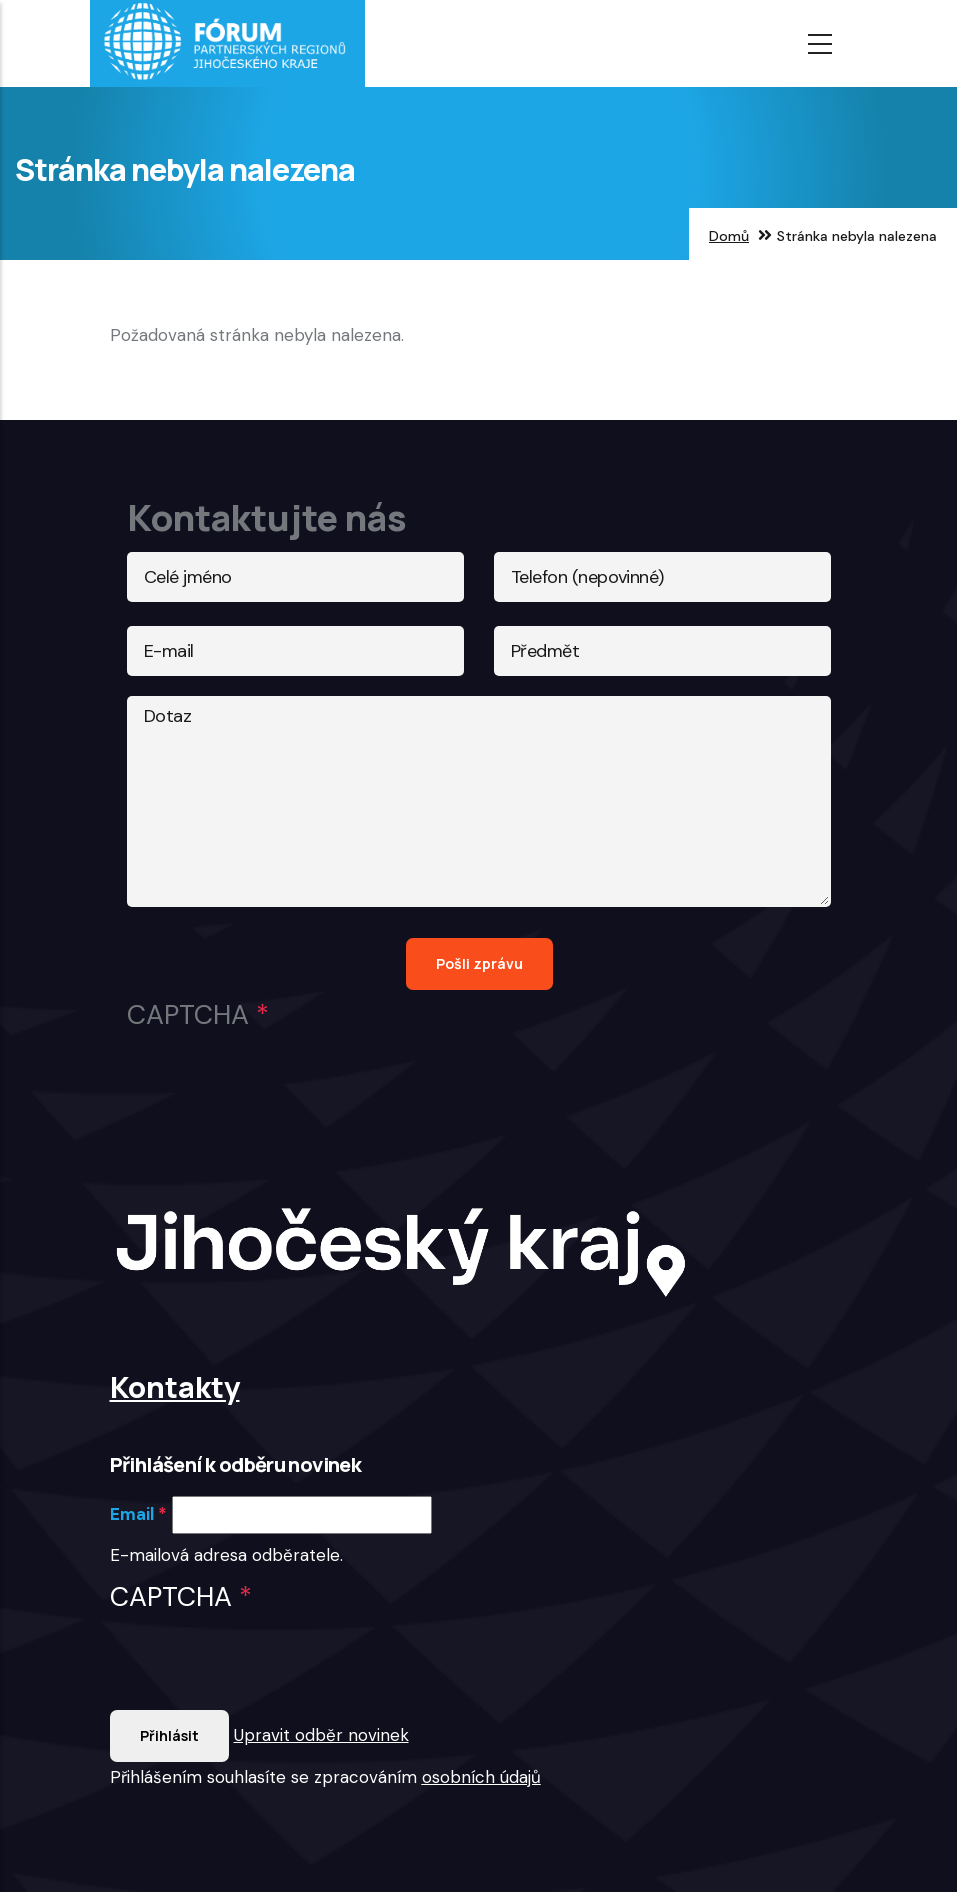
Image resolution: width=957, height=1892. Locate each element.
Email (132, 1514)
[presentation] (262, 1671)
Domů (729, 236)
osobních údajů (481, 1777)
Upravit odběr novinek (321, 1735)
